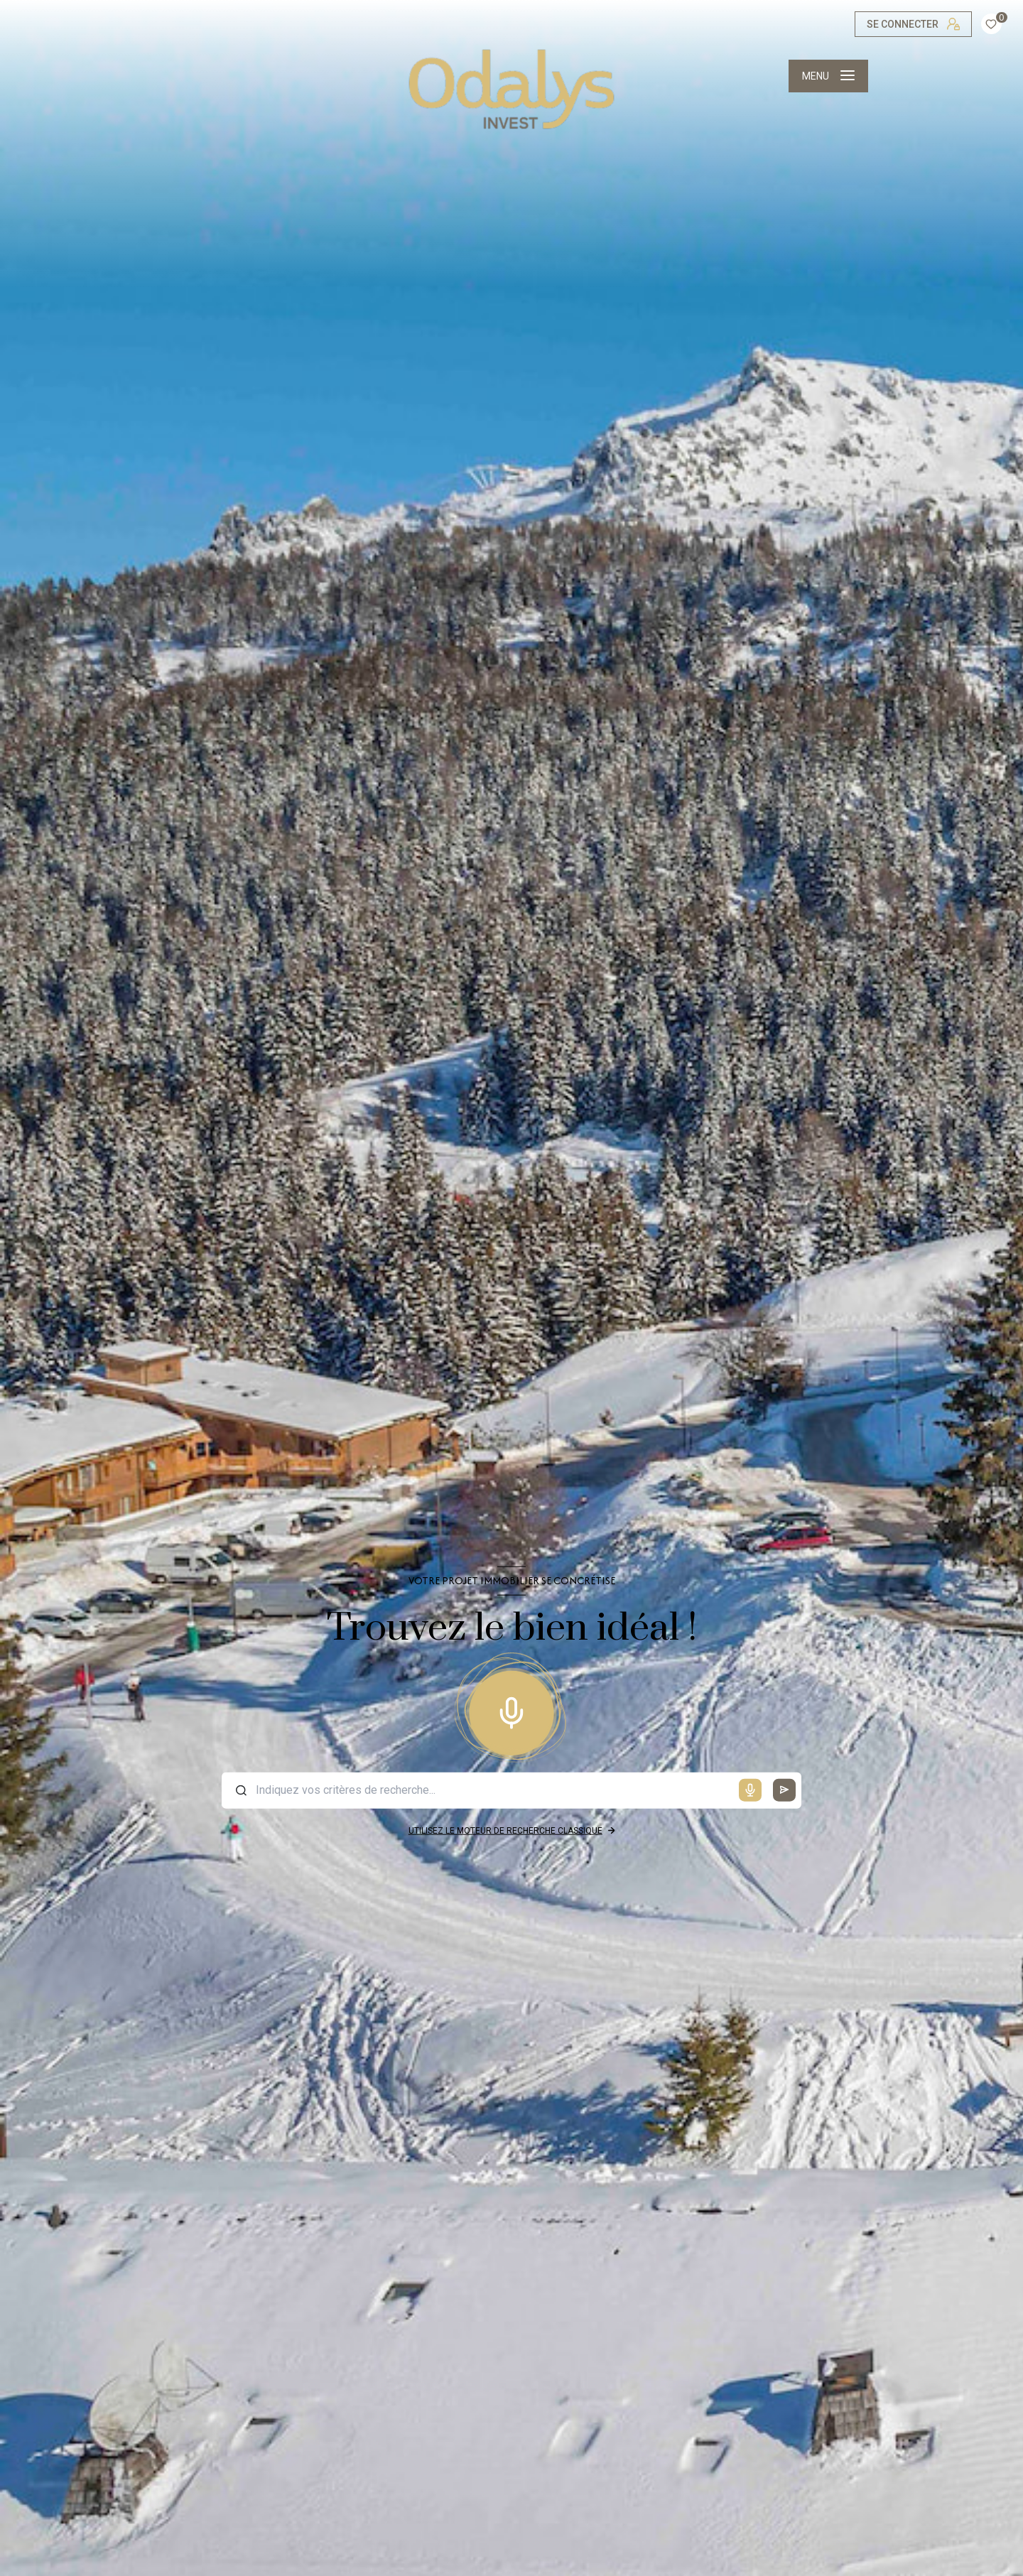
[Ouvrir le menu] (828, 76)
